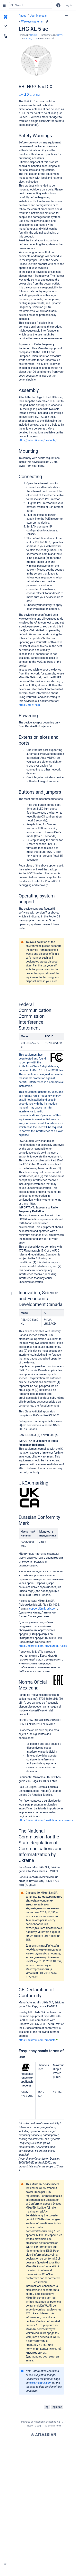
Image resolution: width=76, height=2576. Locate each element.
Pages (22, 15)
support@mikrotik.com (43, 1608)
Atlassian (43, 2434)
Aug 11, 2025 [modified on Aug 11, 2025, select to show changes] (31, 38)
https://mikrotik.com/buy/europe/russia (43, 1645)
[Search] (12, 5)
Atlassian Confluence (45, 2421)
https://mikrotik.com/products (39, 2040)
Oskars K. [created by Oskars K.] (35, 35)
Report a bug (34, 2425)
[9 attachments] (47, 21)
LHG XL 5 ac (29, 94)
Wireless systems (32, 21)
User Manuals (38, 15)
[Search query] (30, 5)
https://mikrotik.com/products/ (38, 440)
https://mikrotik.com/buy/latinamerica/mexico (47, 1820)
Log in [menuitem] (68, 5)
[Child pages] (5, 36)
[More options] (66, 16)
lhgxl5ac (57, 2406)
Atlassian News (53, 2425)
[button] (4, 5)
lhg (47, 2406)
